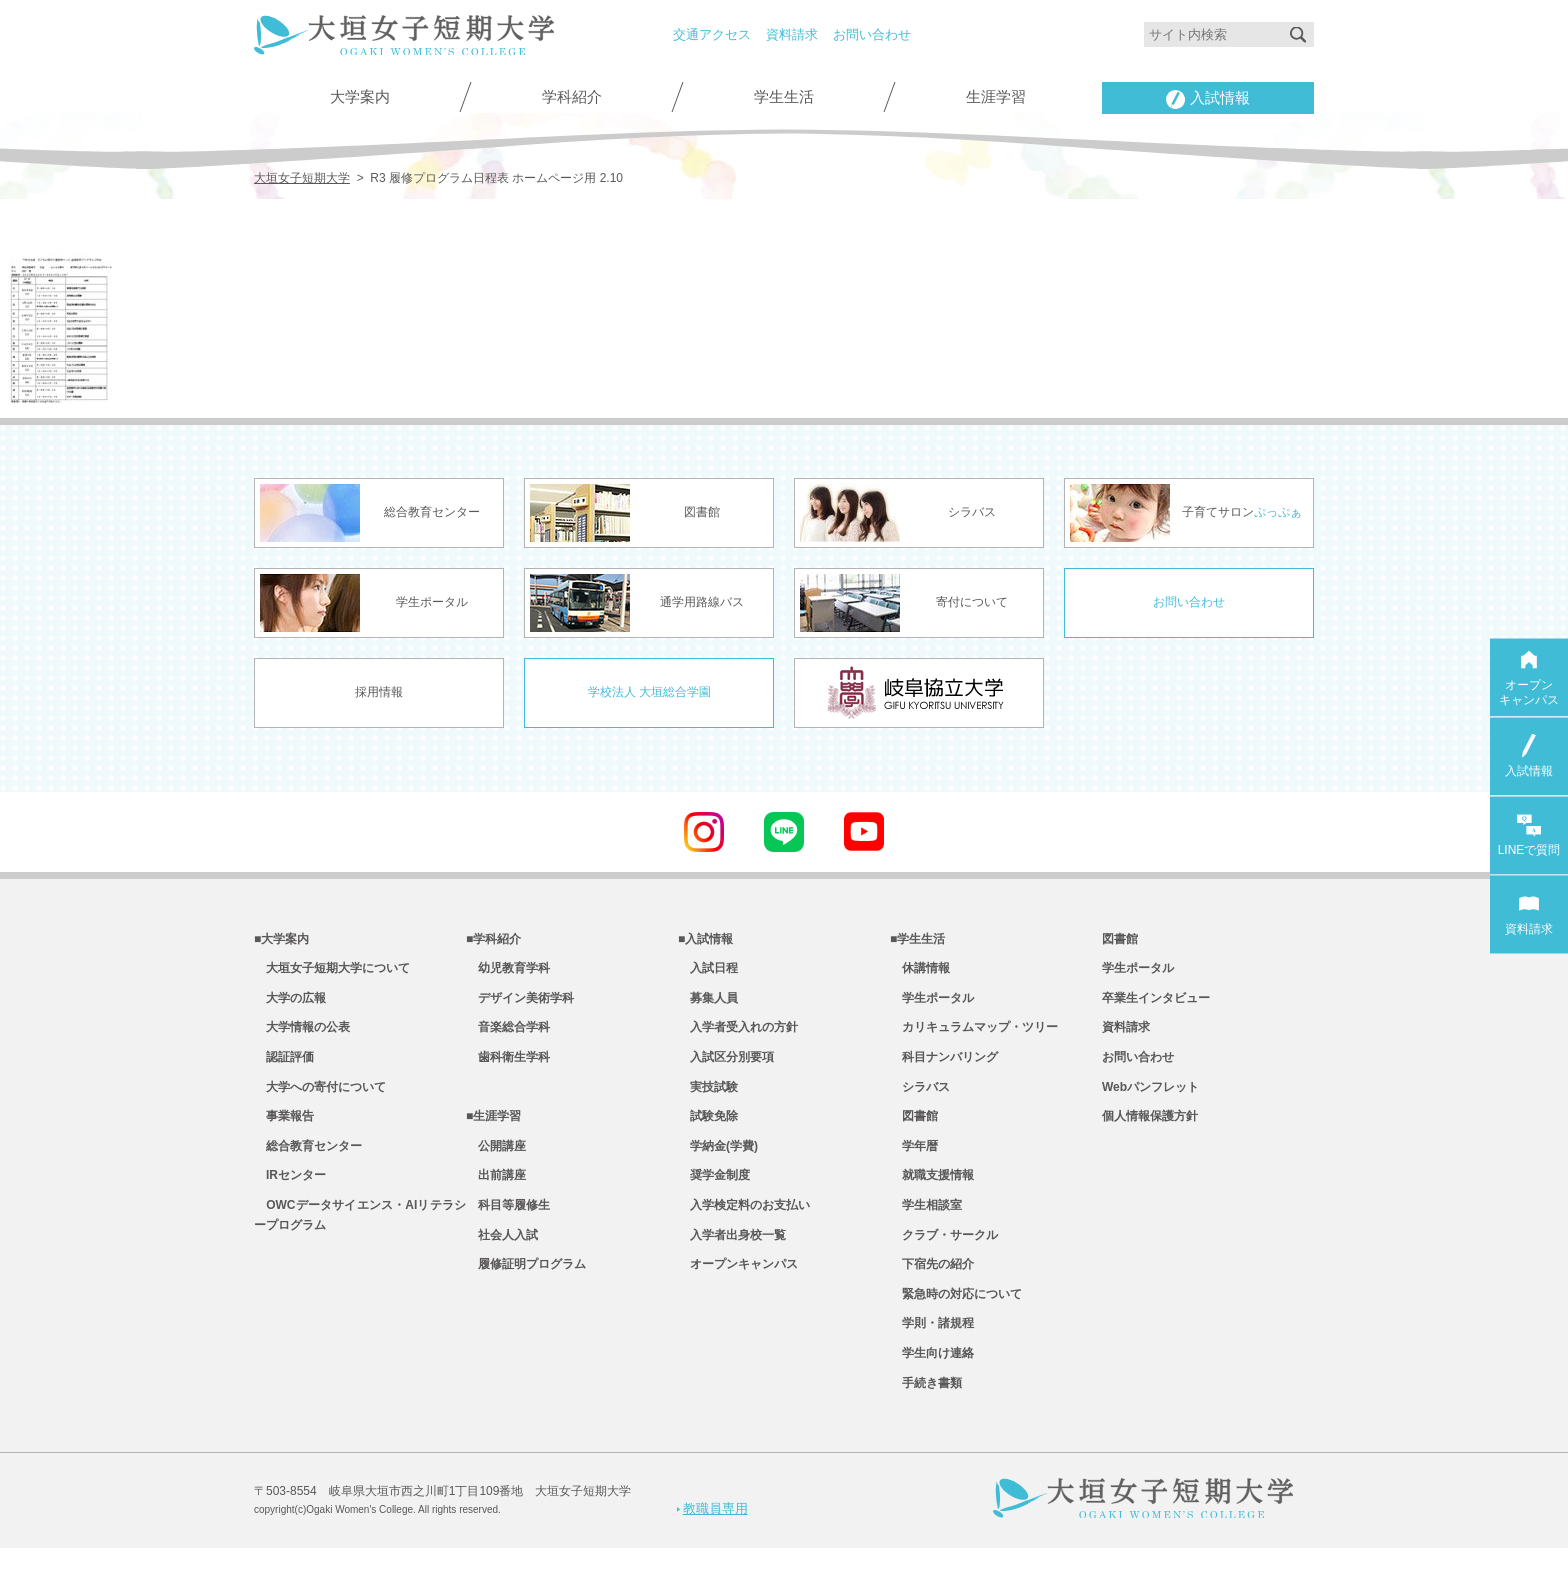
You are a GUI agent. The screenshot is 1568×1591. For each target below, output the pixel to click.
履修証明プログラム (526, 1296)
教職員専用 (711, 1549)
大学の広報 (290, 1005)
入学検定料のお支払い (744, 1231)
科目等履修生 (508, 1231)
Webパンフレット (1150, 1102)
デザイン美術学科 (520, 1005)
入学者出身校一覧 (732, 1264)
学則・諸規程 (932, 1361)
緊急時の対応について (956, 1328)
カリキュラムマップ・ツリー (974, 1037)
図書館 (914, 1134)
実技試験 (708, 1102)
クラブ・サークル (944, 1264)
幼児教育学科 (508, 972)
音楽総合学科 (508, 1037)
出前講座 (496, 1199)
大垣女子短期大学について (332, 972)
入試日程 (708, 972)
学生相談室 (926, 1231)
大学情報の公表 (302, 1037)
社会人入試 (502, 1264)
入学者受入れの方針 (738, 1037)
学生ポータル (932, 1005)
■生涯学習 (493, 1134)
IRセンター (290, 1199)
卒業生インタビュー (1156, 1005)
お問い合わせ (872, 34)
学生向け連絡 (932, 1393)
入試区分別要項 (726, 1069)
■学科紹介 (493, 940)
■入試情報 (705, 940)
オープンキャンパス (738, 1296)
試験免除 (708, 1134)
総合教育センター (308, 1167)
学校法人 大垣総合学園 (649, 691)
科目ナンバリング (944, 1069)
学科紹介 (572, 97)
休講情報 (920, 972)
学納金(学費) (718, 1167)
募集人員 (708, 1005)
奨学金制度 (714, 1199)
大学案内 (360, 97)
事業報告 (284, 1134)
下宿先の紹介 (932, 1296)
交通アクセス (712, 34)
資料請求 (792, 34)
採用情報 (379, 691)
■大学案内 (281, 940)
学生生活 (784, 97)
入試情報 (1208, 99)
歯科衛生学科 (508, 1069)
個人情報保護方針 (1150, 1134)
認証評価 (284, 1069)
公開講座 (496, 1167)
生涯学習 (996, 97)
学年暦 (914, 1167)
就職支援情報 (932, 1199)
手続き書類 (926, 1426)
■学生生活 (917, 940)
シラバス (920, 1102)
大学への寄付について (320, 1102)
